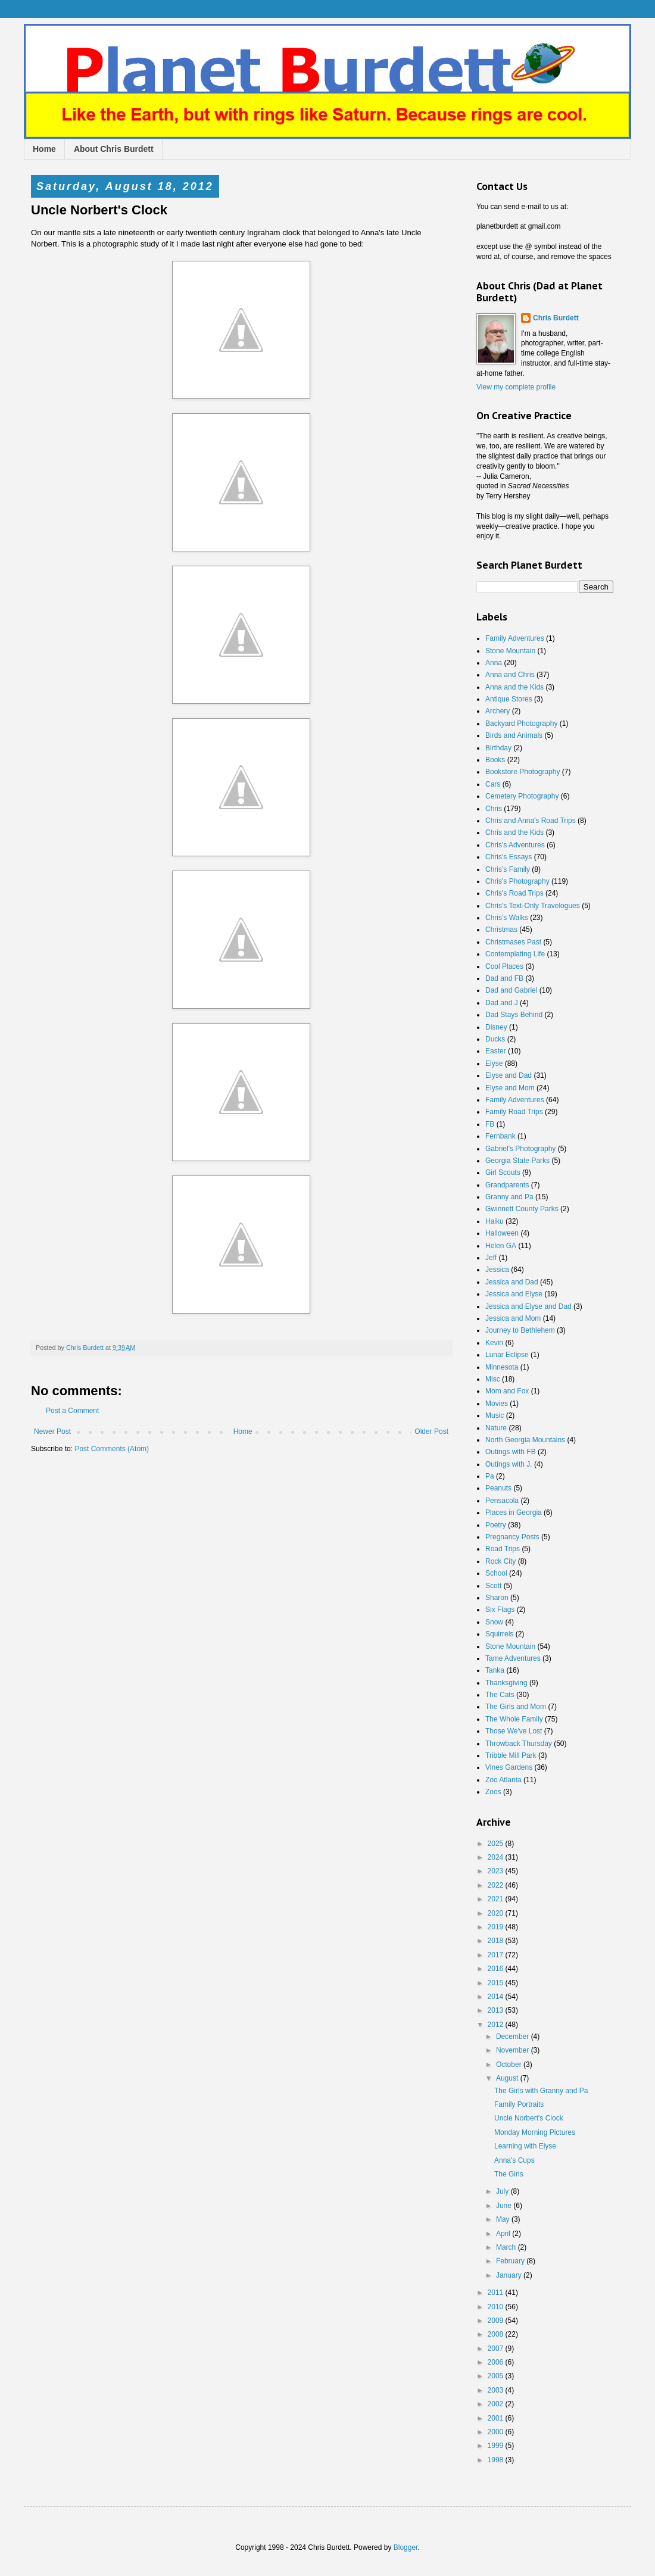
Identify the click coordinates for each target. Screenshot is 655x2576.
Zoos (493, 1792)
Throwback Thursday (518, 1743)
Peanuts (498, 1488)
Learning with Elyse (525, 2146)
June (504, 2205)
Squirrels (499, 1634)
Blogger (406, 2547)
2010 (497, 2307)
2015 (497, 1983)
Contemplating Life (515, 954)
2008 (497, 2334)
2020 (497, 1913)
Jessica (497, 1269)
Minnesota (501, 1367)
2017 (497, 1955)
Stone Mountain (510, 651)
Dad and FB (504, 978)
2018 (497, 1940)
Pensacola (502, 1500)
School (496, 1573)
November (513, 2050)
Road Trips (502, 1549)
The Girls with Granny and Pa (541, 2091)
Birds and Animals (513, 735)
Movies (496, 1403)
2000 (497, 2432)
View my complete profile (516, 387)
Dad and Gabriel (511, 990)
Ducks (495, 1039)
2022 (497, 1885)
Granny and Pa (509, 1197)
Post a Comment (72, 1410)
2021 (497, 1899)
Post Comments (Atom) (111, 1449)
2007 (497, 2348)
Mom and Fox (507, 1391)
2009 (497, 2320)
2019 (497, 1927)
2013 (497, 2010)
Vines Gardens (508, 1767)
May (503, 2219)
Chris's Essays (508, 857)
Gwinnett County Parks (522, 1209)
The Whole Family (514, 1719)
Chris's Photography (517, 881)
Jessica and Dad (511, 1282)
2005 (497, 2376)
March (507, 2247)
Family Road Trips (514, 1112)
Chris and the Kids (514, 832)
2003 (497, 2390)
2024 (497, 1857)
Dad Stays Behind (513, 1015)
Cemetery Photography (522, 796)
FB (489, 1124)
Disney (496, 1027)
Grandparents (507, 1185)
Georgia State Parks (517, 1160)
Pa (489, 1476)
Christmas (501, 929)
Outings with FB (510, 1452)
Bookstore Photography (522, 772)
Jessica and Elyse (513, 1294)
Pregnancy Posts (512, 1537)
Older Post (431, 1431)
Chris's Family (507, 869)
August (508, 2078)
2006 (497, 2362)
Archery (497, 711)
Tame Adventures (513, 1658)
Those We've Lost (513, 1731)
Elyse (494, 1063)
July (503, 2191)
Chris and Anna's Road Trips (530, 820)
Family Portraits (519, 2104)
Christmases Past (513, 942)
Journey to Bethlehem (520, 1330)
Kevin (494, 1343)
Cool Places (504, 966)
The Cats (499, 1695)
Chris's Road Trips (514, 893)
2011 (497, 2292)
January (509, 2275)
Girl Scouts (502, 1172)
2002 (497, 2404)
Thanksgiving (506, 1683)
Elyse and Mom (510, 1088)
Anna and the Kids (514, 687)
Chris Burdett (556, 318)
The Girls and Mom (515, 1706)
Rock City (500, 1561)
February (511, 2261)
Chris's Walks (506, 917)
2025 (497, 1843)
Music (494, 1415)
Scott (493, 1586)
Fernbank (500, 1136)
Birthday (498, 748)
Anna (493, 663)
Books (495, 760)
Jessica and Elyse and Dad (528, 1306)
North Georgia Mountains (525, 1440)
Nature (496, 1428)
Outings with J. (508, 1464)
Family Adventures (514, 638)
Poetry (495, 1525)
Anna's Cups (514, 2160)
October (509, 2064)
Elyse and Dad (508, 1075)
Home (44, 149)
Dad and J (501, 1003)
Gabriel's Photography (520, 1148)
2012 (497, 2024)
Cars (492, 784)
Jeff (491, 1257)
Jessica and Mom (513, 1318)
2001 (497, 2418)
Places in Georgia (513, 1512)
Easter (495, 1051)
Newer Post (52, 1431)
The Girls (508, 2174)
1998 (497, 2460)
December (513, 2036)
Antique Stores (508, 699)
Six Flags (499, 1609)
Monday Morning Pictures (534, 2132)
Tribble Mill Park (511, 1755)
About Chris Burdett (114, 149)
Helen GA (500, 1246)
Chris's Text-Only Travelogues (532, 906)
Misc (492, 1379)
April (504, 2233)
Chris (493, 808)
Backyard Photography (521, 723)
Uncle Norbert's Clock (528, 2118)
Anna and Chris (510, 674)
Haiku (494, 1221)
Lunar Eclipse (507, 1355)
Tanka (494, 1670)
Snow (494, 1622)
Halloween (502, 1233)
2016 (497, 1968)
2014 (497, 1996)
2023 (497, 1871)
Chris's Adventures (515, 845)
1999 (497, 2445)
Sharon (497, 1597)
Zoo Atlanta (503, 1780)
